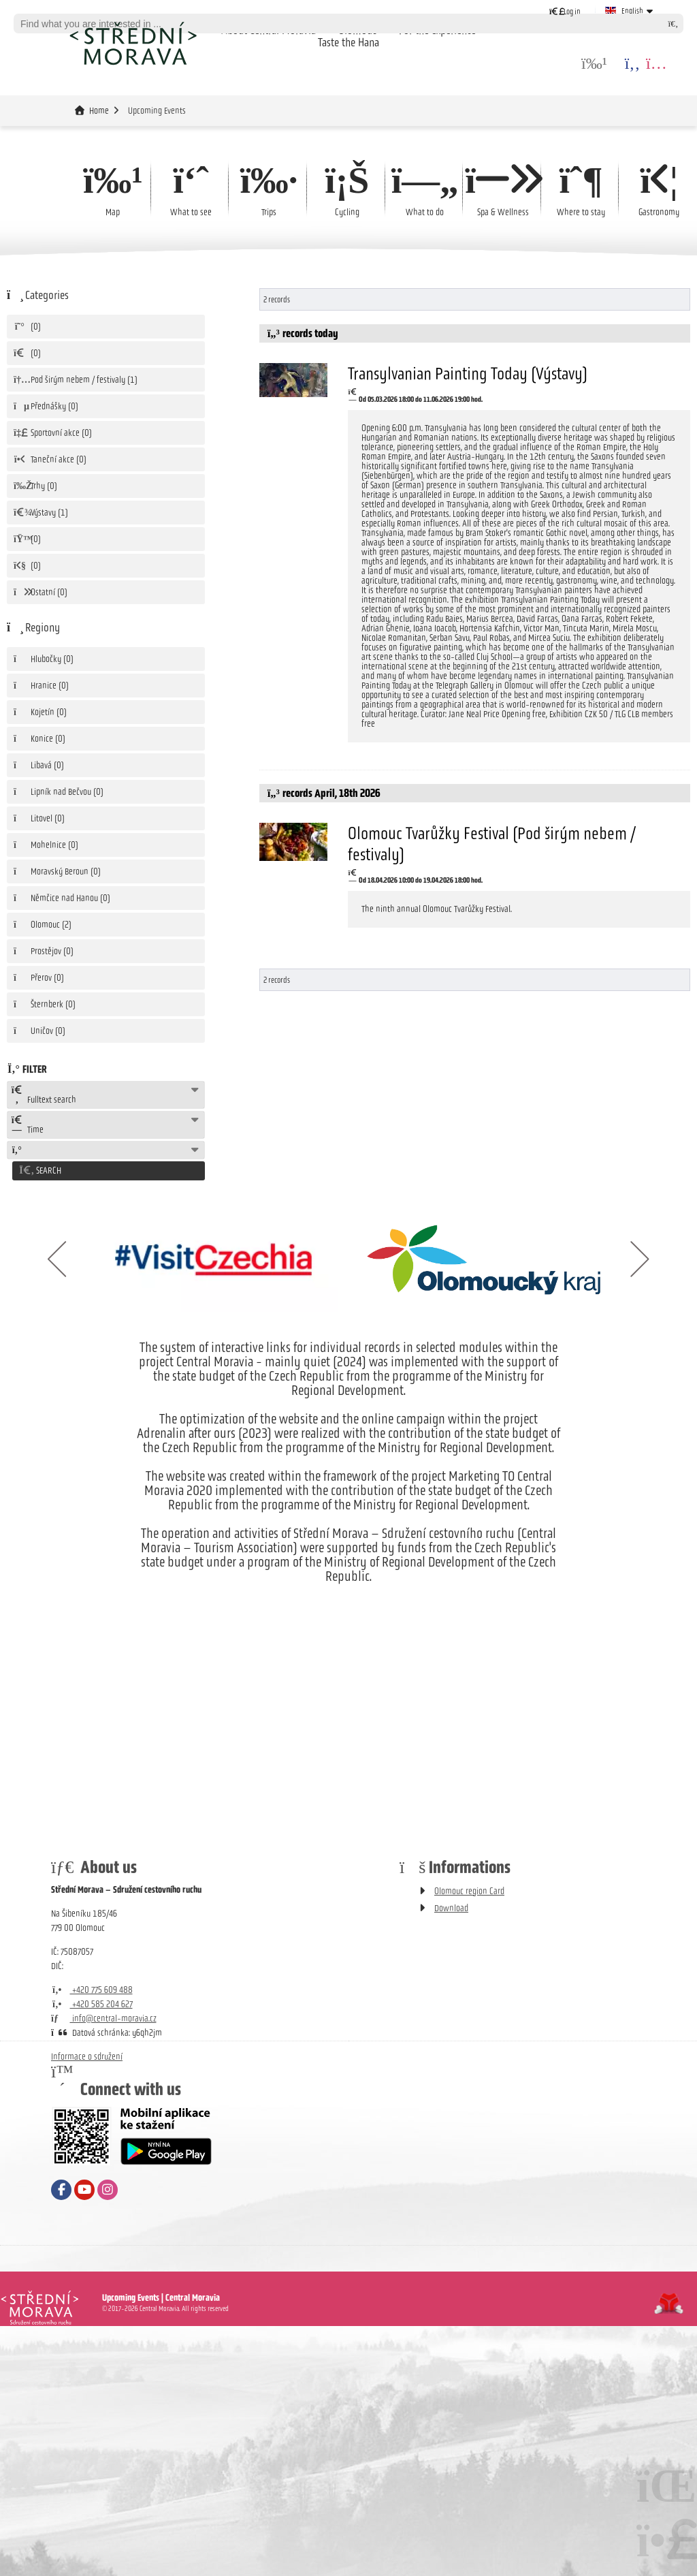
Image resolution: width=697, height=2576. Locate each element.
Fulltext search (43, 1095)
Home (132, 42)
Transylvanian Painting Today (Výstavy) (467, 373)
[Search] (673, 23)
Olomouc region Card (469, 1889)
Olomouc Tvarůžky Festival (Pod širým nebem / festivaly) (492, 843)
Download (451, 1906)
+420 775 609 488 (92, 1988)
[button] (565, 11)
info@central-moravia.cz (104, 2016)
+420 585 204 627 (92, 2002)
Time (27, 1125)
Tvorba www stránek (668, 2301)
